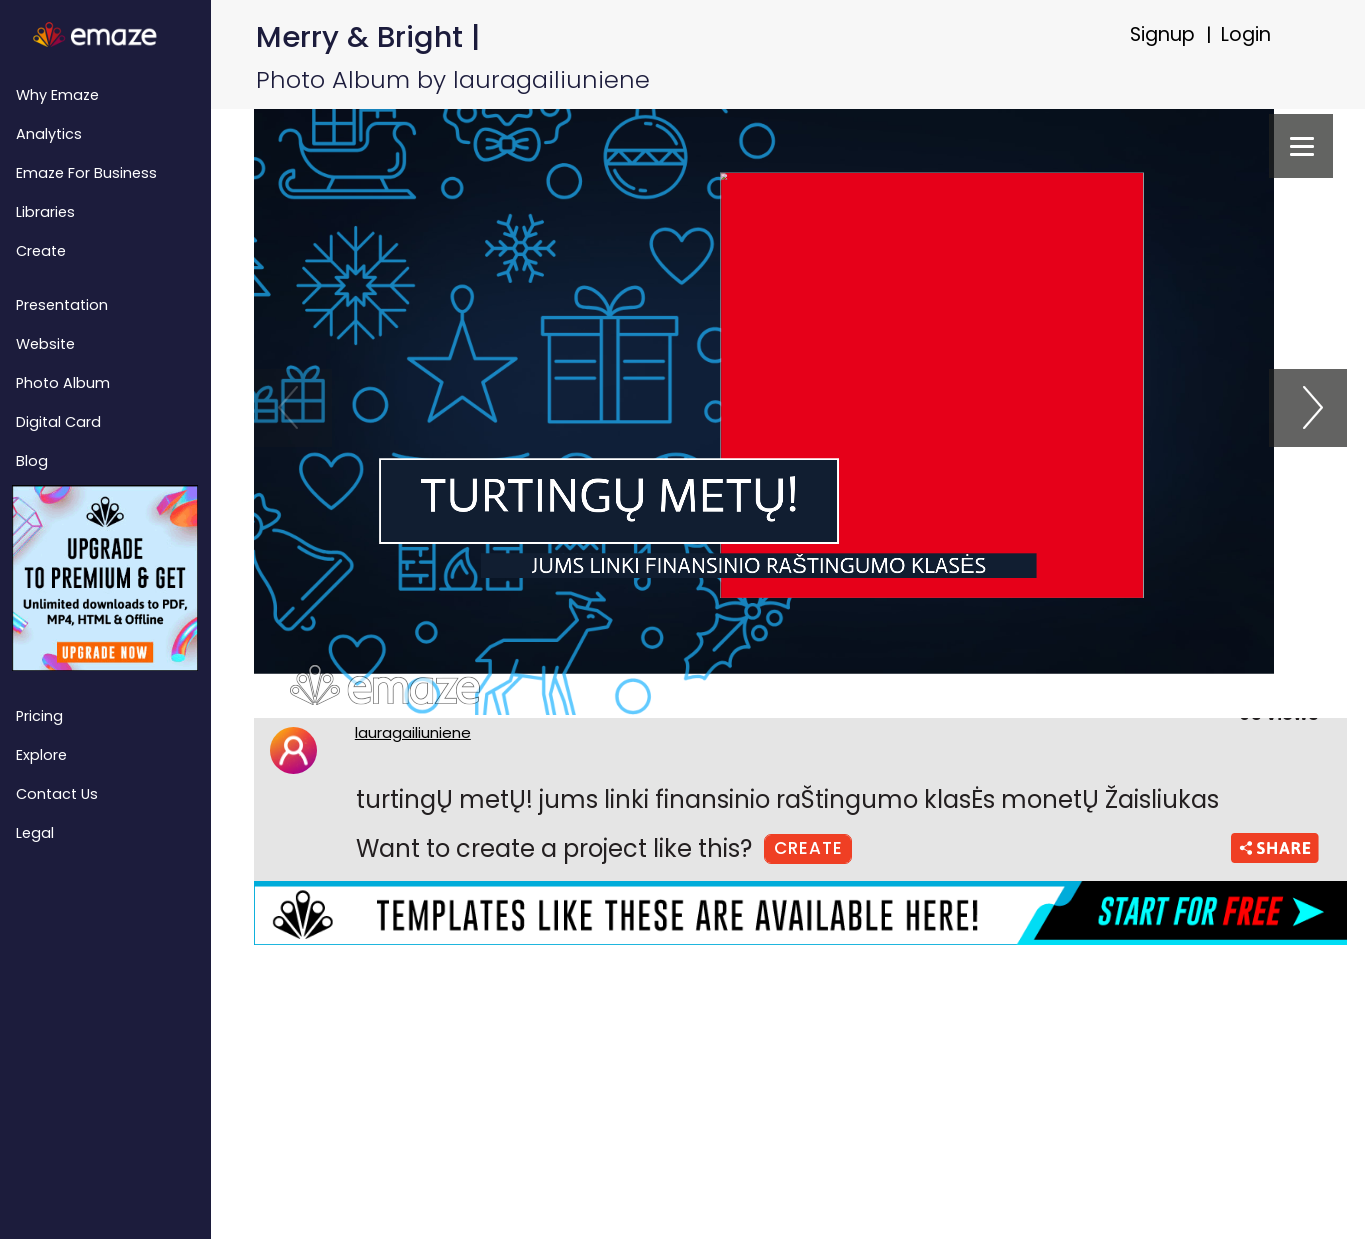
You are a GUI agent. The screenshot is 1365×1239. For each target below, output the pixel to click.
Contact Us (57, 794)
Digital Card (58, 422)
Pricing (39, 716)
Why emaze (57, 95)
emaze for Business (86, 173)
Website (45, 344)
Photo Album (63, 383)
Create (41, 251)
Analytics (49, 134)
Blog (32, 461)
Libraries (45, 212)
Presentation (62, 305)
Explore (41, 755)
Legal (35, 833)
